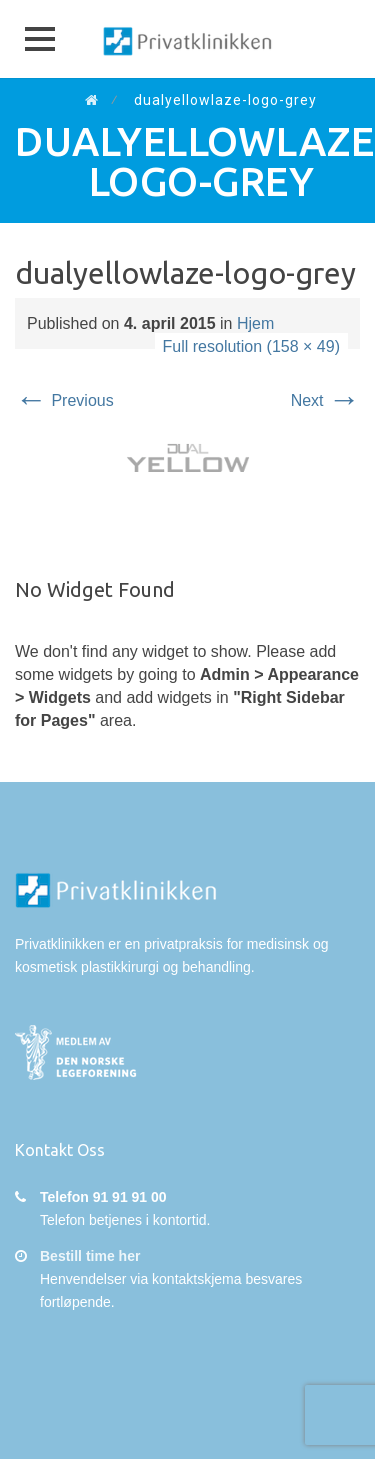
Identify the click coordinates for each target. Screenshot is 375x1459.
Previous (64, 400)
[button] (40, 39)
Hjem (255, 323)
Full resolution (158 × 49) (251, 346)
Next (325, 400)
